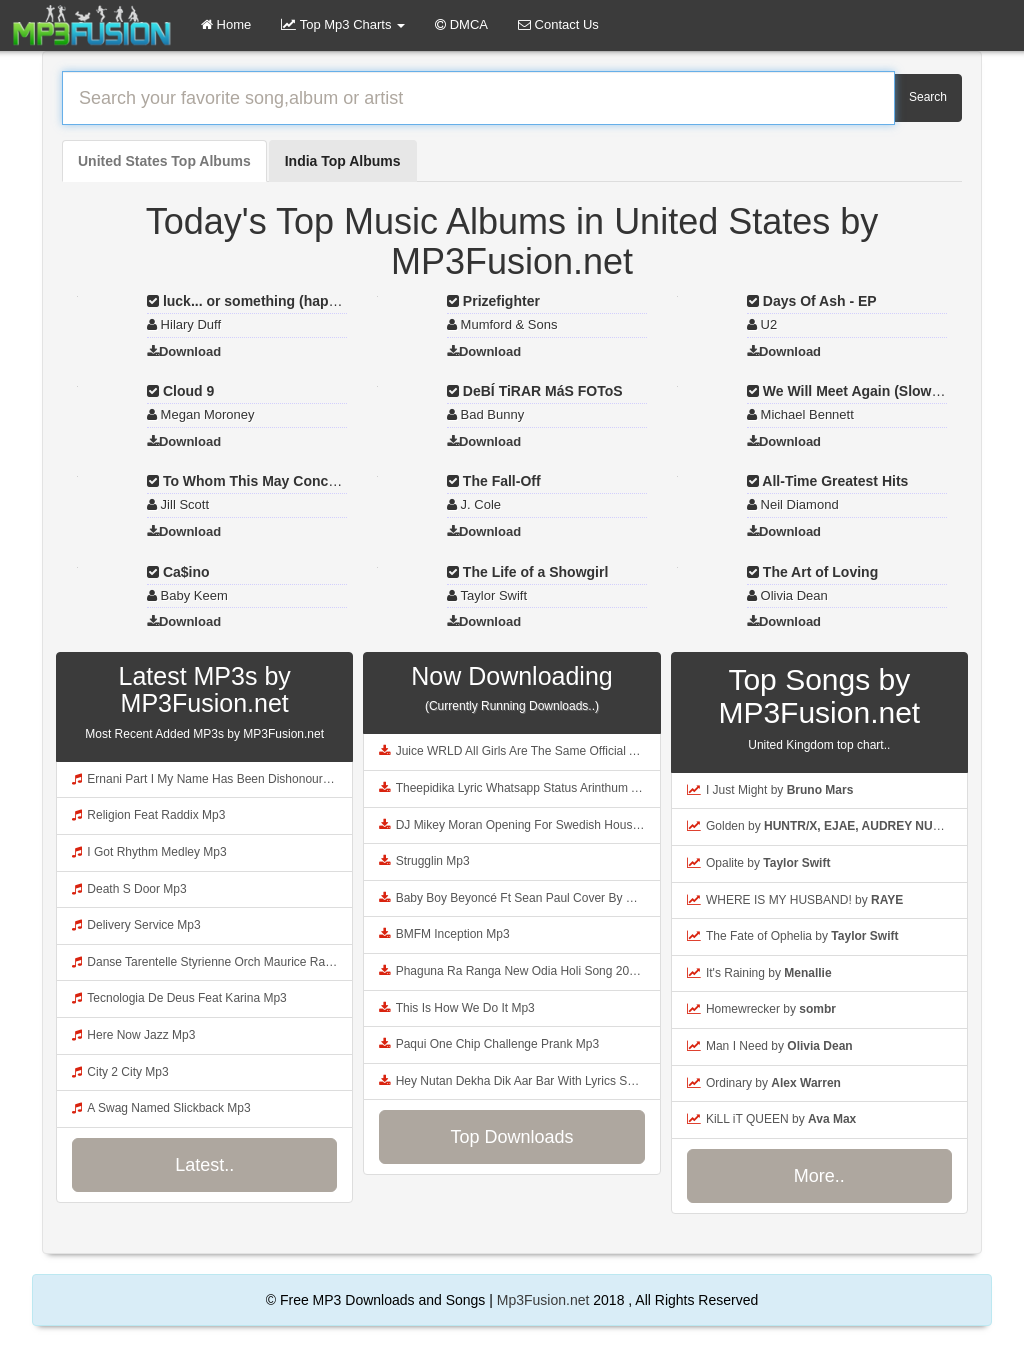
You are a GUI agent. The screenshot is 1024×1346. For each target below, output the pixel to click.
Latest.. (204, 1165)
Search (928, 97)
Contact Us (558, 24)
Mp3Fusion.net (543, 1300)
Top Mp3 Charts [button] (343, 24)
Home (226, 24)
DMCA (461, 24)
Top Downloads (511, 1137)
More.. (819, 1176)
